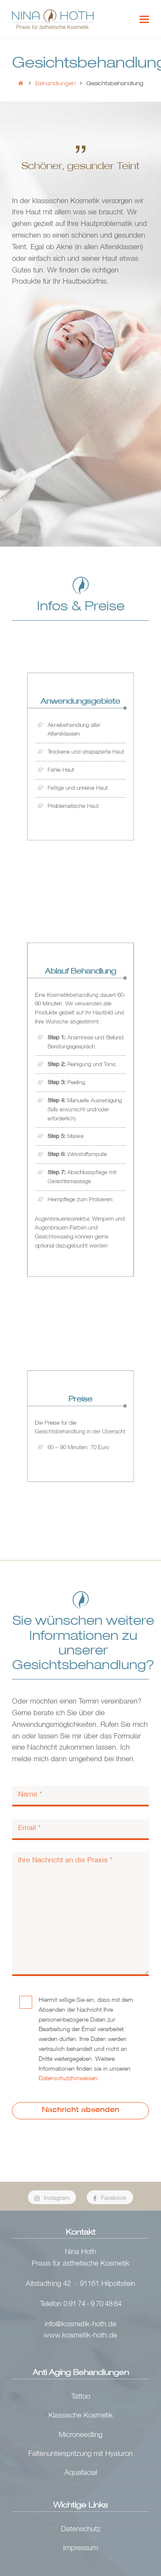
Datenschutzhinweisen (68, 2079)
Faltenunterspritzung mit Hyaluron (80, 2454)
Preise (80, 1406)
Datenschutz (80, 2529)
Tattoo (80, 2397)
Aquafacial (80, 2473)
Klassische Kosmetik (81, 2416)
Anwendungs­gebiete (80, 715)
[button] (144, 19)
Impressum (80, 2548)
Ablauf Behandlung (80, 1005)
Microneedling (80, 2435)
